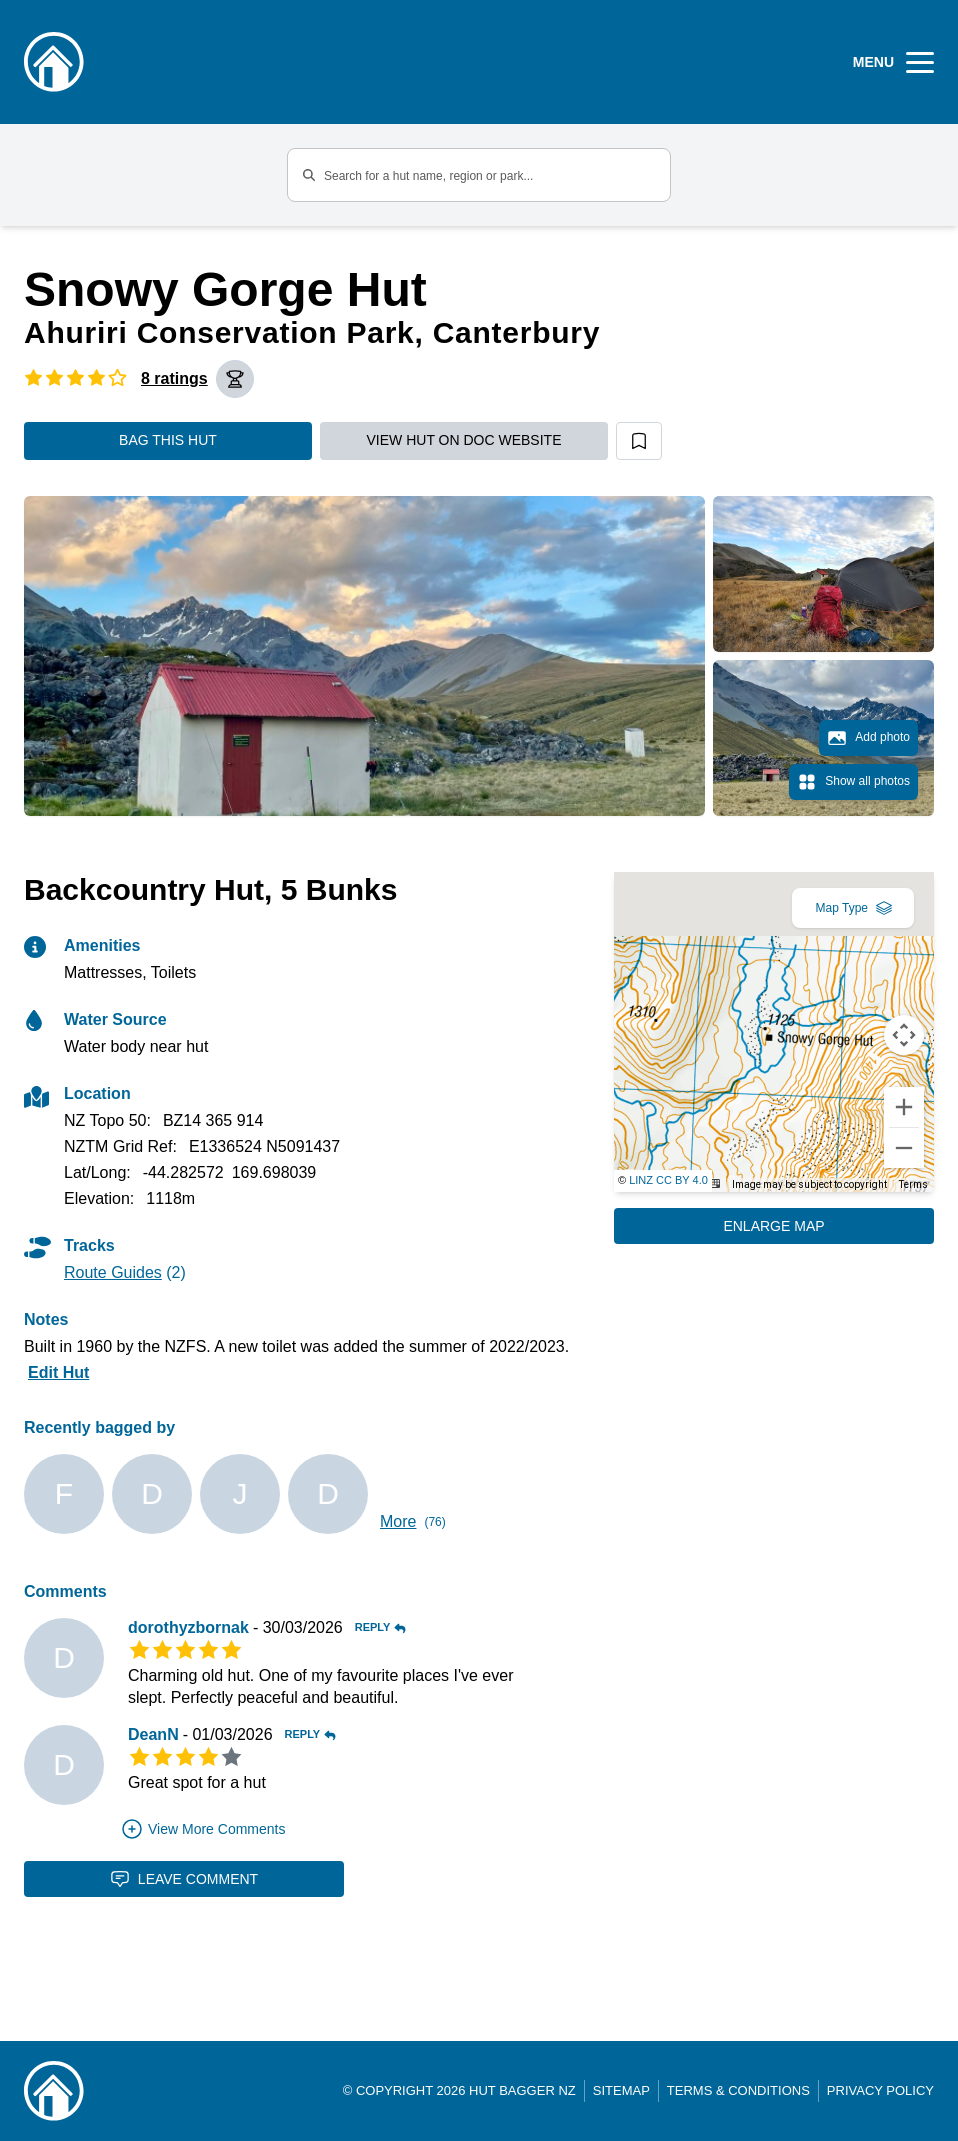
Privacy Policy (880, 2090)
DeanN (153, 1734)
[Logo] (54, 62)
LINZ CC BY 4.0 (668, 1180)
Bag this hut (168, 440)
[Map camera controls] (904, 1035)
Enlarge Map (773, 1226)
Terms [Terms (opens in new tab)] (913, 1184)
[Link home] (54, 2091)
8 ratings (174, 378)
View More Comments (202, 1829)
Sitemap (621, 2090)
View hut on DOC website (464, 440)
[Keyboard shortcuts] (713, 1183)
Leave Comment (184, 1879)
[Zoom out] (904, 1148)
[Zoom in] (904, 1107)
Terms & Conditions (738, 2090)
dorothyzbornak (188, 1627)
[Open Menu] (893, 62)
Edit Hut (58, 1372)
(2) (125, 1272)
